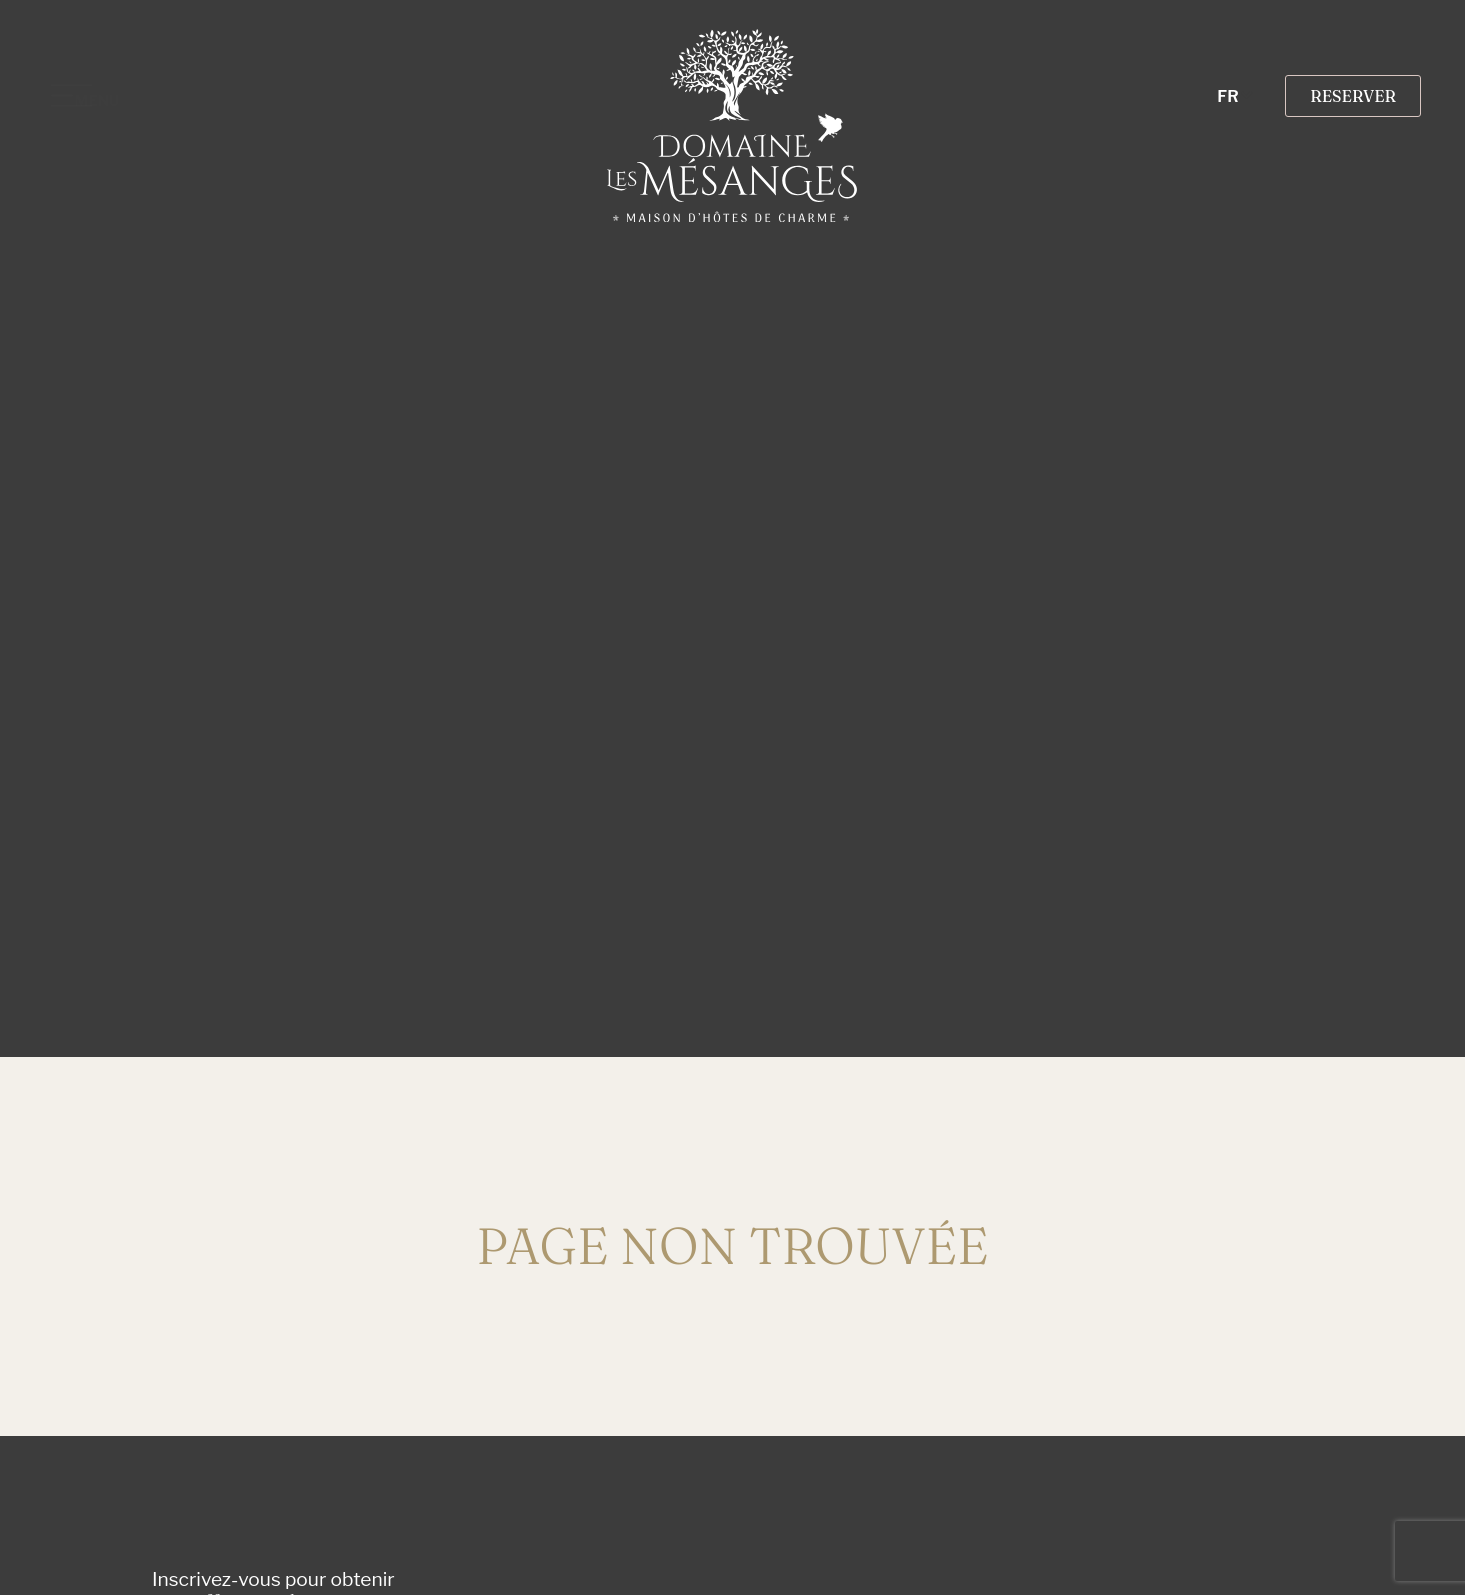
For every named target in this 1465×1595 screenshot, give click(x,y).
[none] (1237, 96)
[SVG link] (732, 125)
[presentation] (780, 1535)
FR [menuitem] (1227, 95)
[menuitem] (1237, 96)
